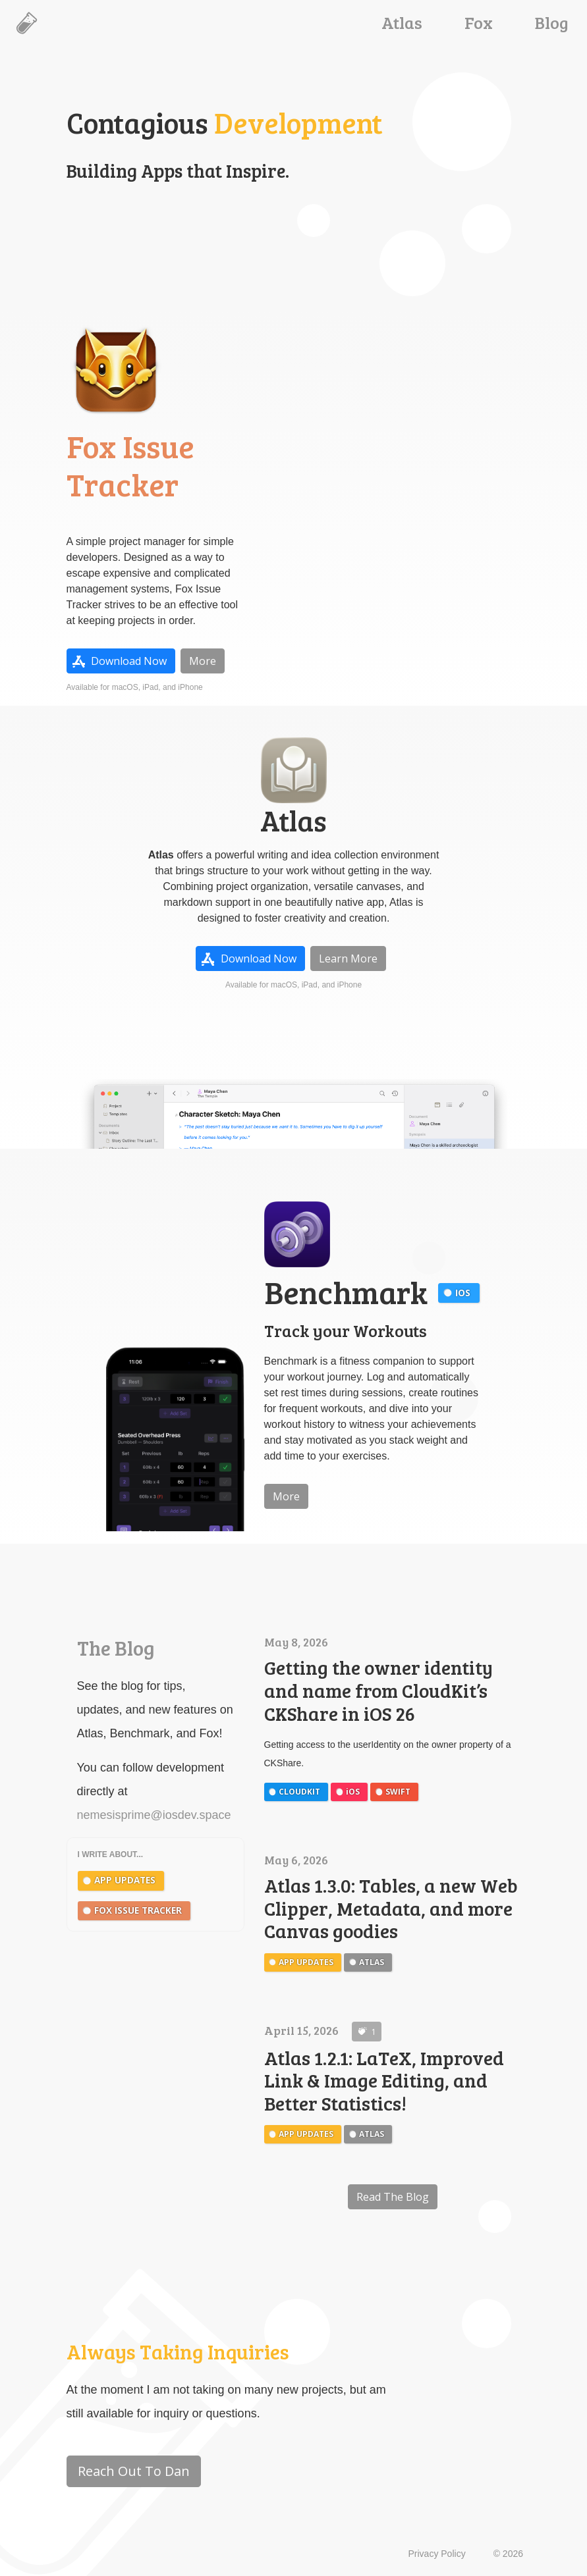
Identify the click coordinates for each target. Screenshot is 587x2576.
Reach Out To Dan (134, 2471)
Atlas (401, 22)
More (202, 661)
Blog (552, 22)
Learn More (348, 958)
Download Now (129, 661)
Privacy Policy (437, 2553)
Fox (478, 22)
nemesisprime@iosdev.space (154, 1815)
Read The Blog (392, 2197)
